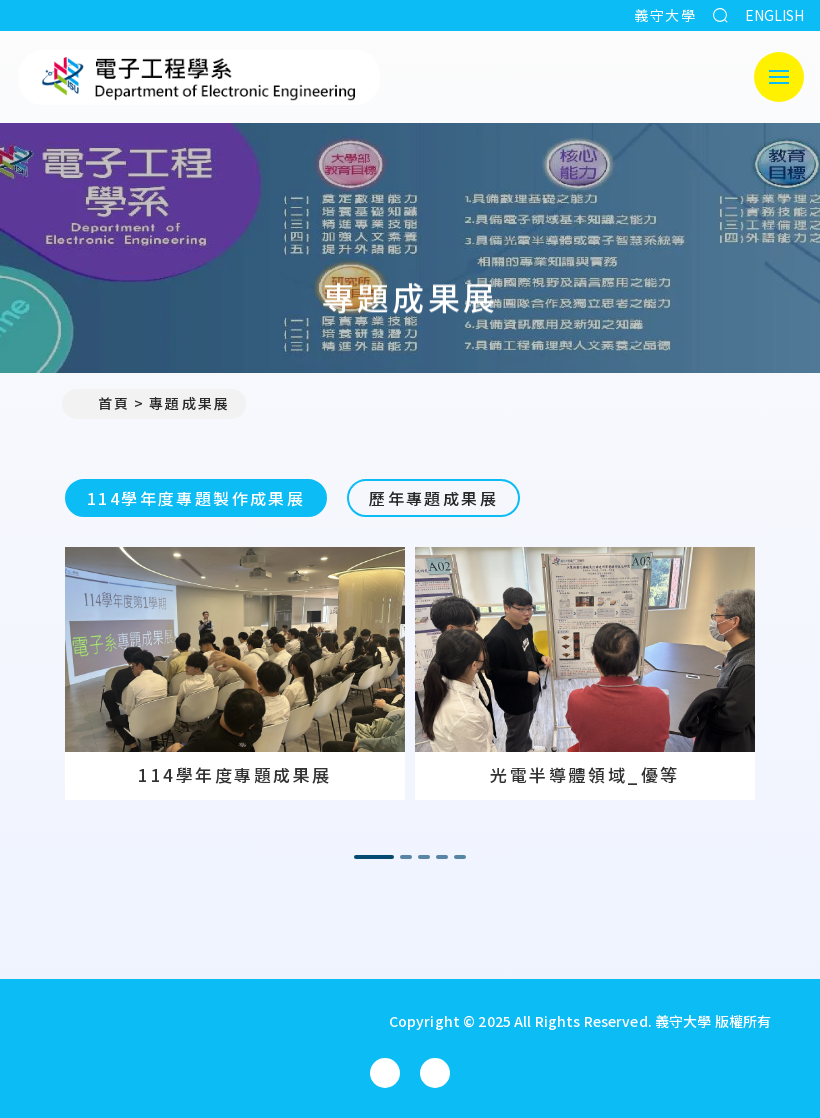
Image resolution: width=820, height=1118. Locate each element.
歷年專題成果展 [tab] (433, 498)
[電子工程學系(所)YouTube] (435, 1073)
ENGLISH (774, 15)
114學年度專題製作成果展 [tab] (196, 498)
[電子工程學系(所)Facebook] (385, 1073)
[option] (235, 673)
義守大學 (665, 15)
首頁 (104, 403)
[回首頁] (189, 1021)
